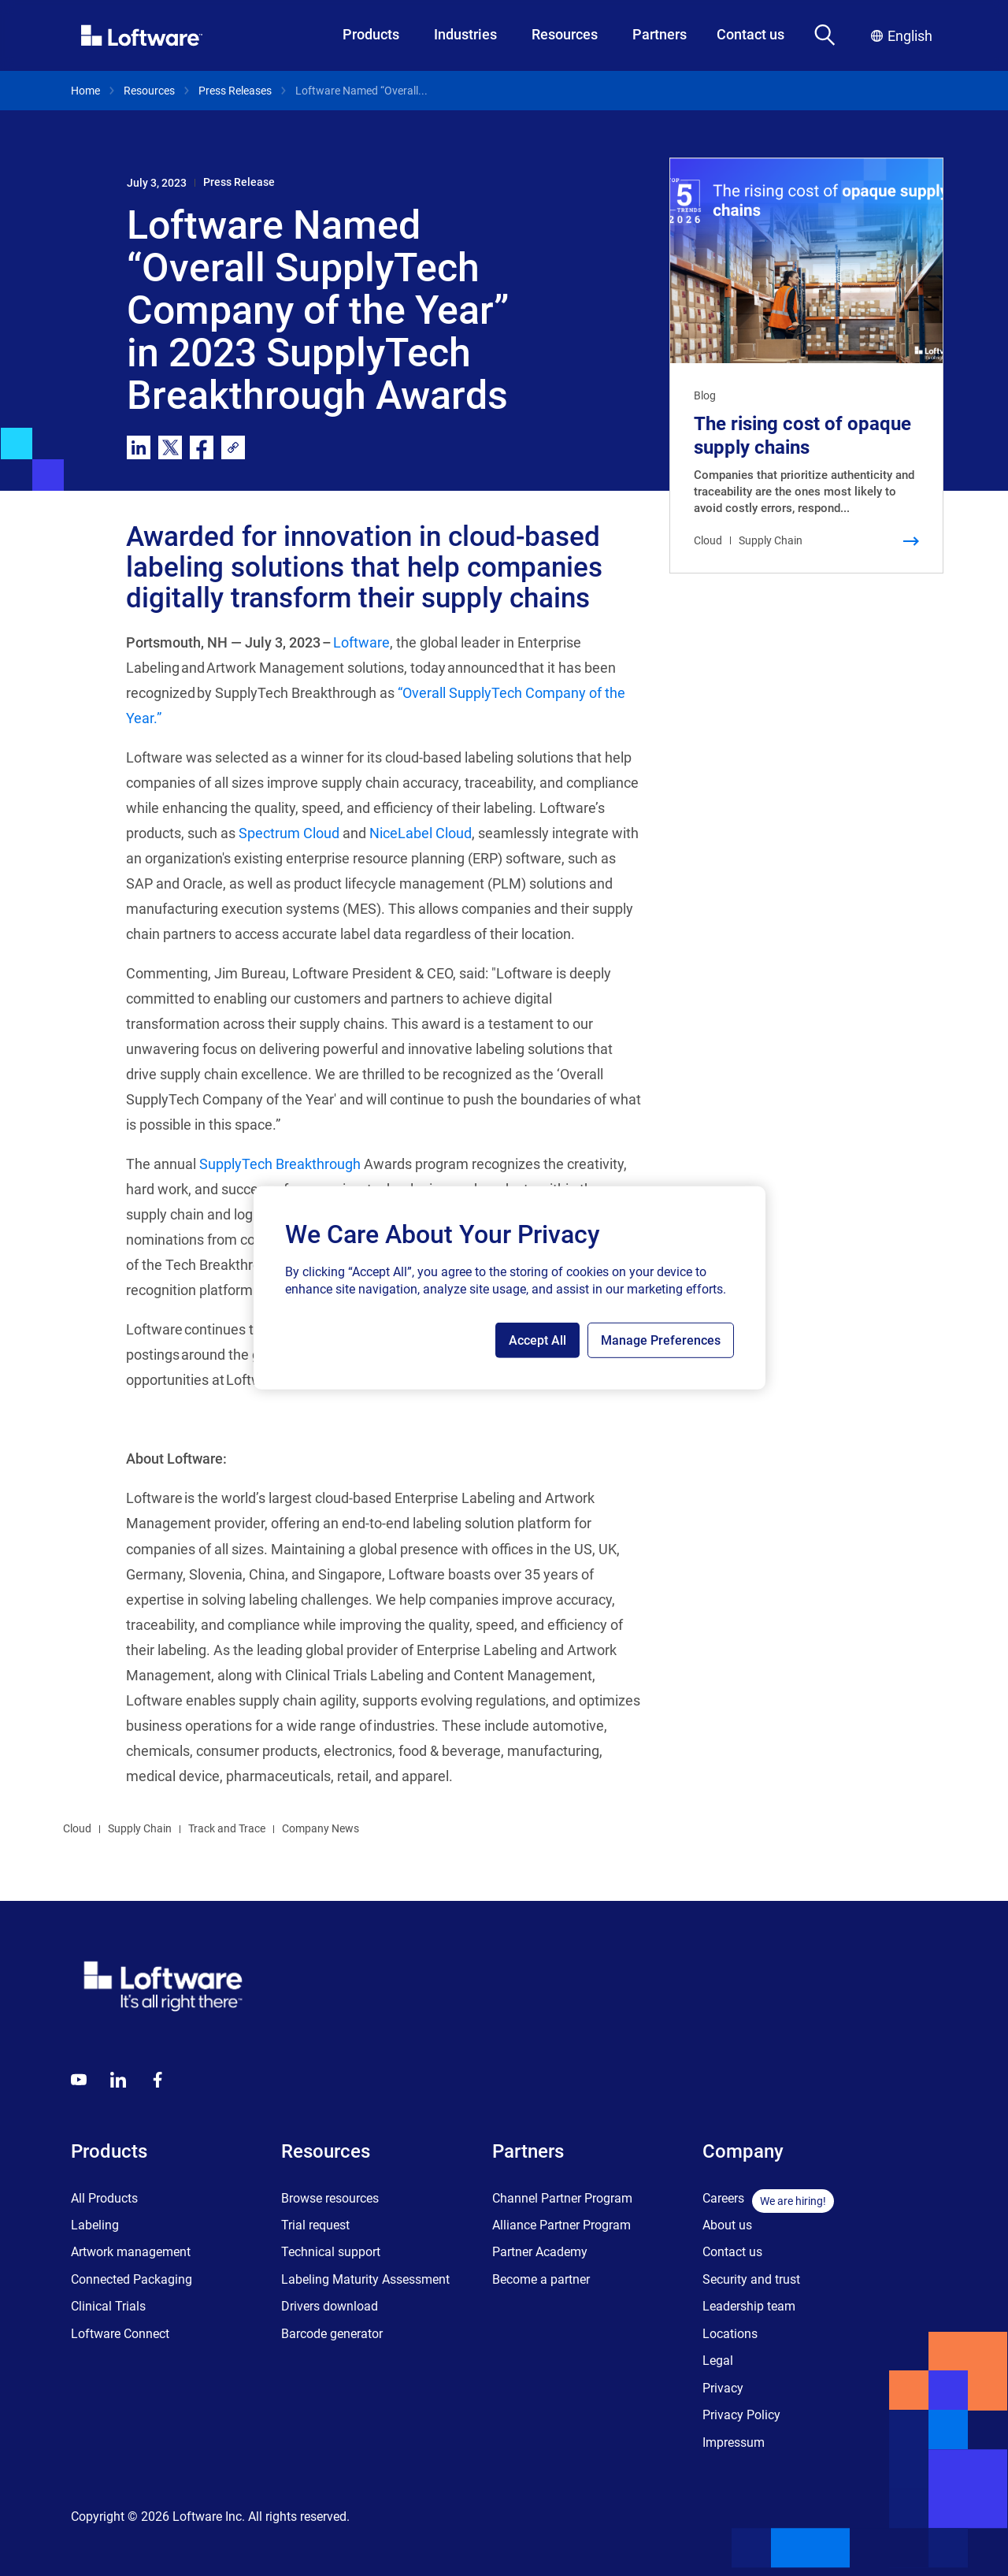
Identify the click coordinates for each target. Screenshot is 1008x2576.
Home (85, 90)
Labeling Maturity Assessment (365, 2279)
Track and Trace (226, 1828)
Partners (659, 34)
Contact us (750, 34)
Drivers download (329, 2306)
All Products (104, 2198)
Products (371, 34)
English (901, 36)
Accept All (537, 1340)
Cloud (77, 1828)
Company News (320, 1828)
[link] (233, 447)
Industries (465, 34)
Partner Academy (539, 2251)
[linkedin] (138, 447)
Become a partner (541, 2279)
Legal (717, 2360)
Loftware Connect (120, 2333)
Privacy (722, 2388)
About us (727, 2225)
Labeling (95, 2225)
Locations (730, 2333)
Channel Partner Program (562, 2198)
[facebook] (201, 447)
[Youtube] (79, 2080)
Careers (723, 2198)
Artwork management (131, 2251)
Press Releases (235, 90)
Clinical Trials (108, 2306)
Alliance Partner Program (561, 2225)
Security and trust (751, 2279)
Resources (565, 34)
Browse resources (330, 2198)
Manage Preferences (661, 1340)
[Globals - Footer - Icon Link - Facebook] (157, 2080)
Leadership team (748, 2306)
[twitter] (170, 447)
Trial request (315, 2225)
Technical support (330, 2251)
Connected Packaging (131, 2279)
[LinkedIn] (118, 2080)
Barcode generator (332, 2333)
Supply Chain (140, 1828)
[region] (509, 1288)
